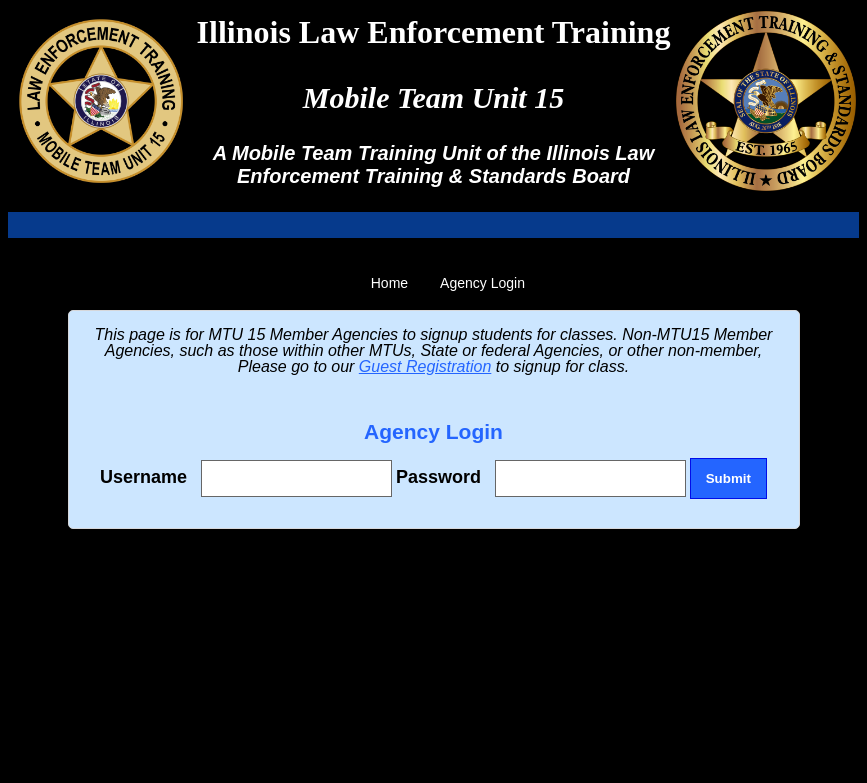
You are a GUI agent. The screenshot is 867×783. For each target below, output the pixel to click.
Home (389, 283)
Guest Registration (425, 366)
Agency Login (482, 283)
